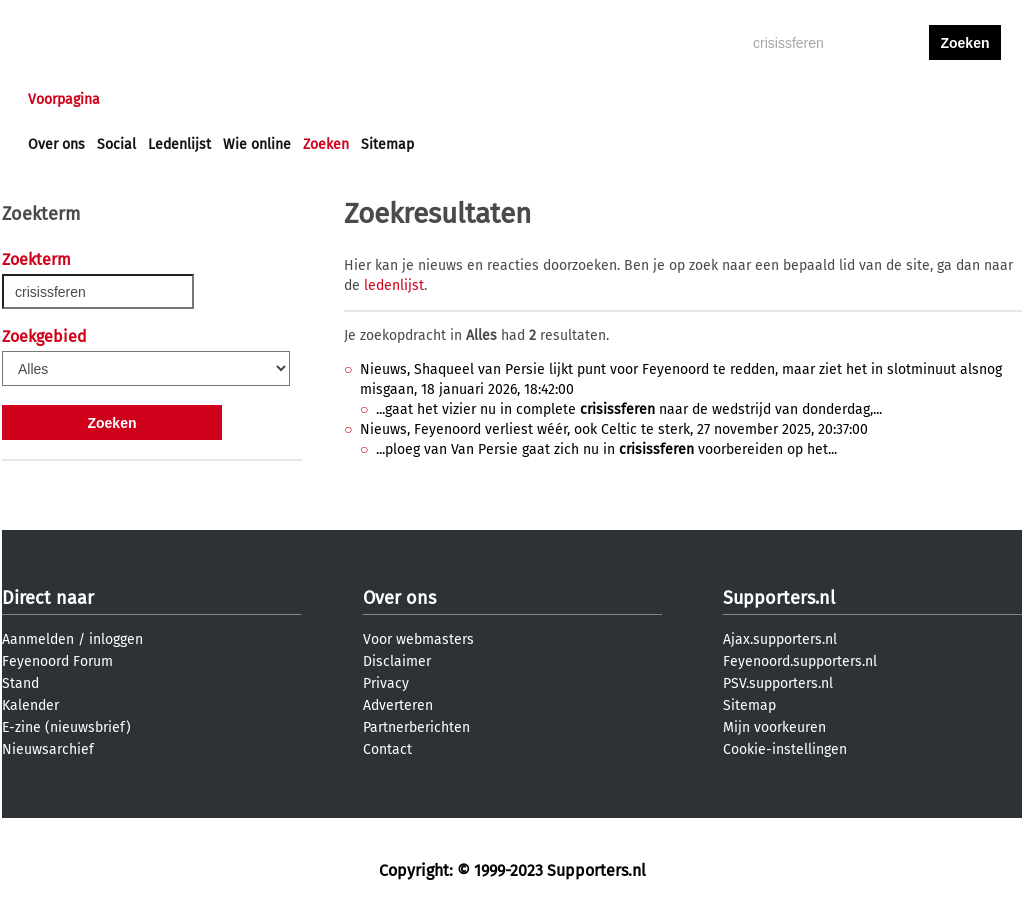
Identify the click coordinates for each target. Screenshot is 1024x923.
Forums (222, 99)
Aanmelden (38, 639)
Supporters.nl (779, 598)
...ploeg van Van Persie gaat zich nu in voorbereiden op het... (606, 449)
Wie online (257, 144)
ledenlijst (394, 285)
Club (379, 99)
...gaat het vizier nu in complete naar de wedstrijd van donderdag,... (629, 409)
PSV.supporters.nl (778, 683)
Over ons (56, 144)
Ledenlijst (179, 144)
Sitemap (387, 144)
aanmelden (965, 99)
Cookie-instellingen (785, 749)
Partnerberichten (416, 727)
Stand (20, 683)
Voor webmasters (418, 639)
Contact (387, 749)
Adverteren (398, 705)
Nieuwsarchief (48, 749)
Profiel (439, 99)
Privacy (386, 683)
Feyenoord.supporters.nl (800, 661)
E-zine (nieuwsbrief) (66, 727)
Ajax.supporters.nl (780, 639)
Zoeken (326, 144)
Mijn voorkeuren (774, 727)
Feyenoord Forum (57, 661)
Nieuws (149, 99)
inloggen (888, 99)
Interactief (305, 99)
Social (116, 144)
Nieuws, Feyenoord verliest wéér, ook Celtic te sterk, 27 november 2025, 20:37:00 (614, 429)
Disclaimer (397, 661)
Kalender (30, 705)
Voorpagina (64, 99)
